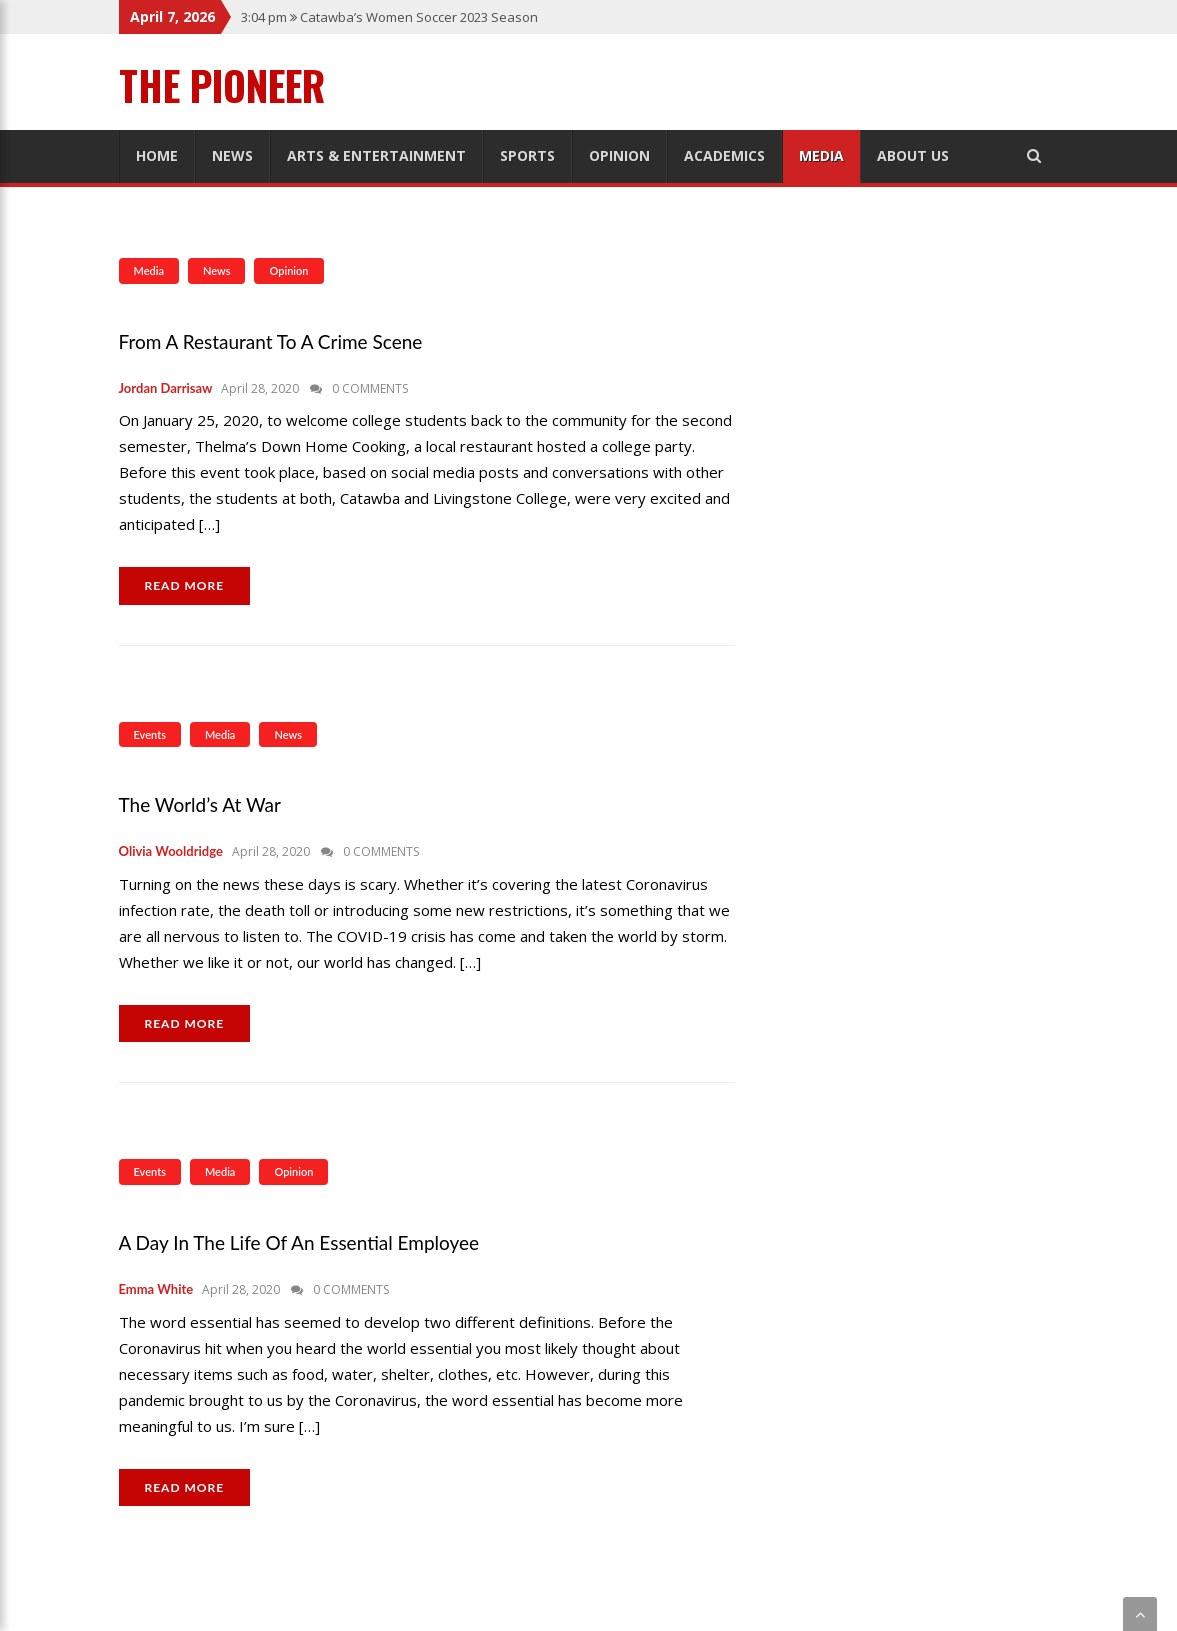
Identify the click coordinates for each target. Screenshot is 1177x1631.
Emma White (156, 1289)
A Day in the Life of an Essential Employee (299, 1242)
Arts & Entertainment (376, 155)
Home (157, 155)
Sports (527, 155)
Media (821, 155)
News (232, 155)
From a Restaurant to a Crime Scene (271, 341)
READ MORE (185, 585)
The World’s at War (200, 804)
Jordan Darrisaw (166, 388)
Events (150, 734)
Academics (724, 155)
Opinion (619, 155)
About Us (913, 155)
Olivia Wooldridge (171, 851)
